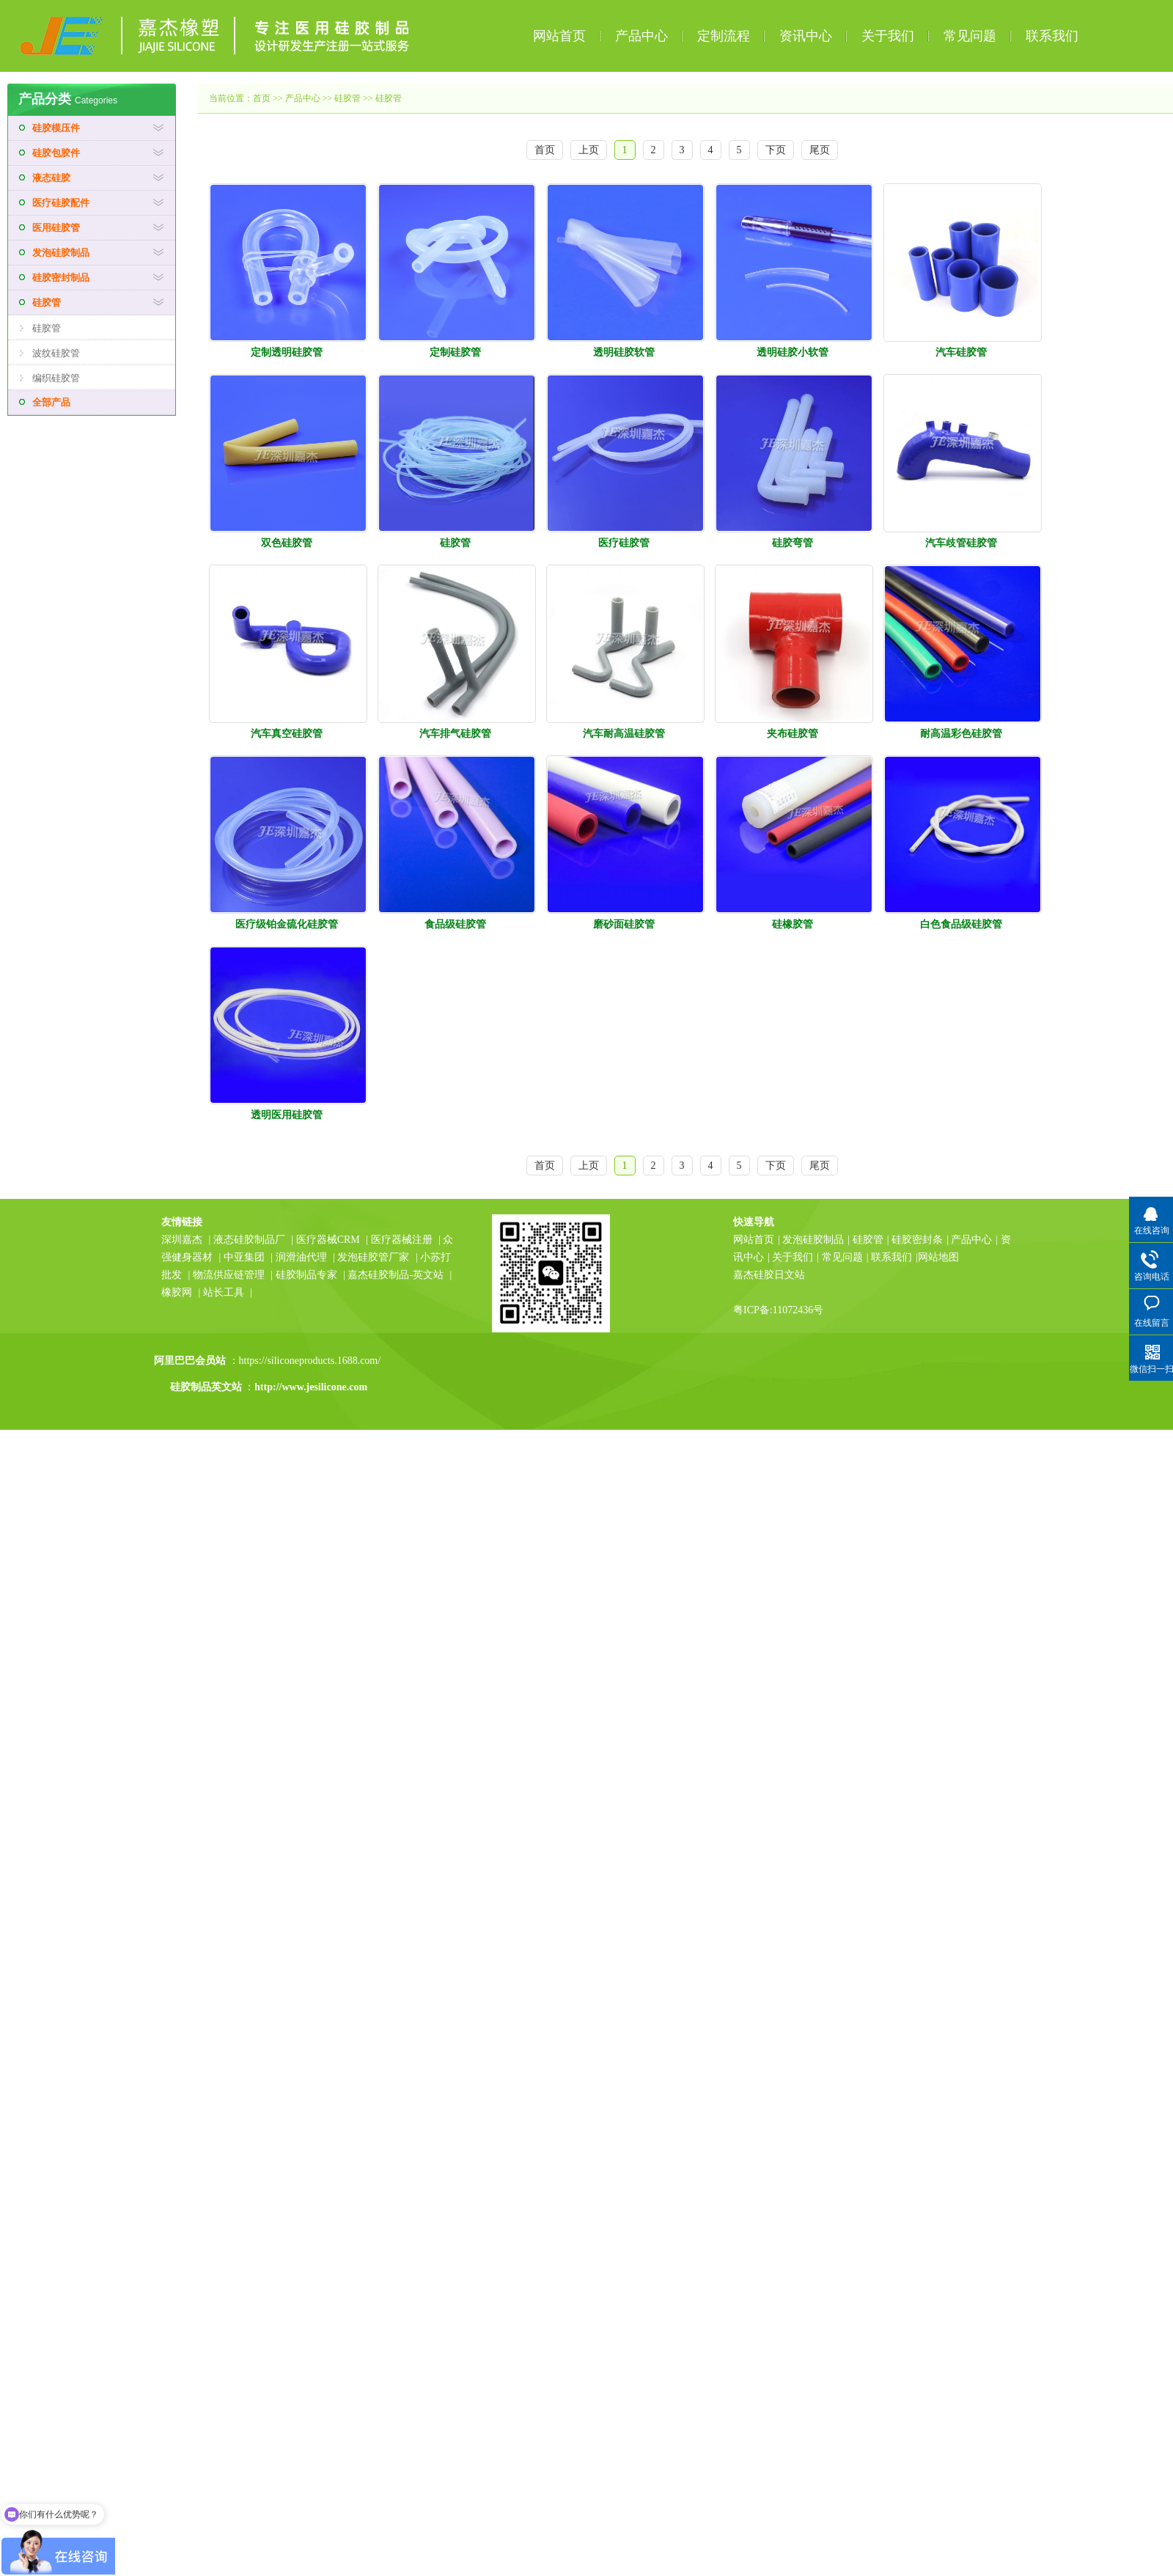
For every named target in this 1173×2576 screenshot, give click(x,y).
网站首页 (559, 36)
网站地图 (938, 1257)
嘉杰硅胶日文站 (769, 1274)
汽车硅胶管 (961, 352)
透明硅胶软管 (624, 352)
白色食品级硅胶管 (961, 924)
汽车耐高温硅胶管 (624, 733)
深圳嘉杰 (181, 1239)
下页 (775, 149)
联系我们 (1052, 36)
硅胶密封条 (917, 1239)
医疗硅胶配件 (60, 202)
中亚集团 (244, 1257)
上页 (588, 149)
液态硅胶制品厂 (249, 1239)
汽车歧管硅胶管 (961, 542)
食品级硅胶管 (455, 924)
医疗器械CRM (328, 1239)
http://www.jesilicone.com (310, 1386)
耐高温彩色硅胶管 (961, 733)
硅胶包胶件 (56, 152)
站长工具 (223, 1292)
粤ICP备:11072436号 (778, 1309)
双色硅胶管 (286, 542)
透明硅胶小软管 (792, 352)
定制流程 (723, 36)
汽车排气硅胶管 (455, 733)
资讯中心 (805, 36)
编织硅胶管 (56, 378)
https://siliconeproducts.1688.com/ (311, 1360)
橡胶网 (176, 1292)
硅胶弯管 (792, 542)
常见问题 (970, 36)
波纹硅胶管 (56, 353)
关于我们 (887, 36)
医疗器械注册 (402, 1239)
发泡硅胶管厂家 (373, 1257)
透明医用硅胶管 (287, 1114)
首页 (262, 98)
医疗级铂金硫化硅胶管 (286, 924)
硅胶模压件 (56, 127)
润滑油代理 (301, 1257)
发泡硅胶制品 (60, 252)
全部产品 (51, 402)
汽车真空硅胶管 (287, 733)
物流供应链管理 (230, 1274)
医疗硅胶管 (624, 542)
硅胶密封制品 (60, 277)
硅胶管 (46, 302)
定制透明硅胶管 (287, 352)
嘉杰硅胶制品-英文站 (396, 1274)
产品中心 (641, 36)
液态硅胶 (51, 177)
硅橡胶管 (792, 924)
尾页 (819, 149)
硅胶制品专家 (306, 1274)
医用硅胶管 (56, 227)
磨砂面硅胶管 (624, 924)
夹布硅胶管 (792, 733)
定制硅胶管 (455, 352)
